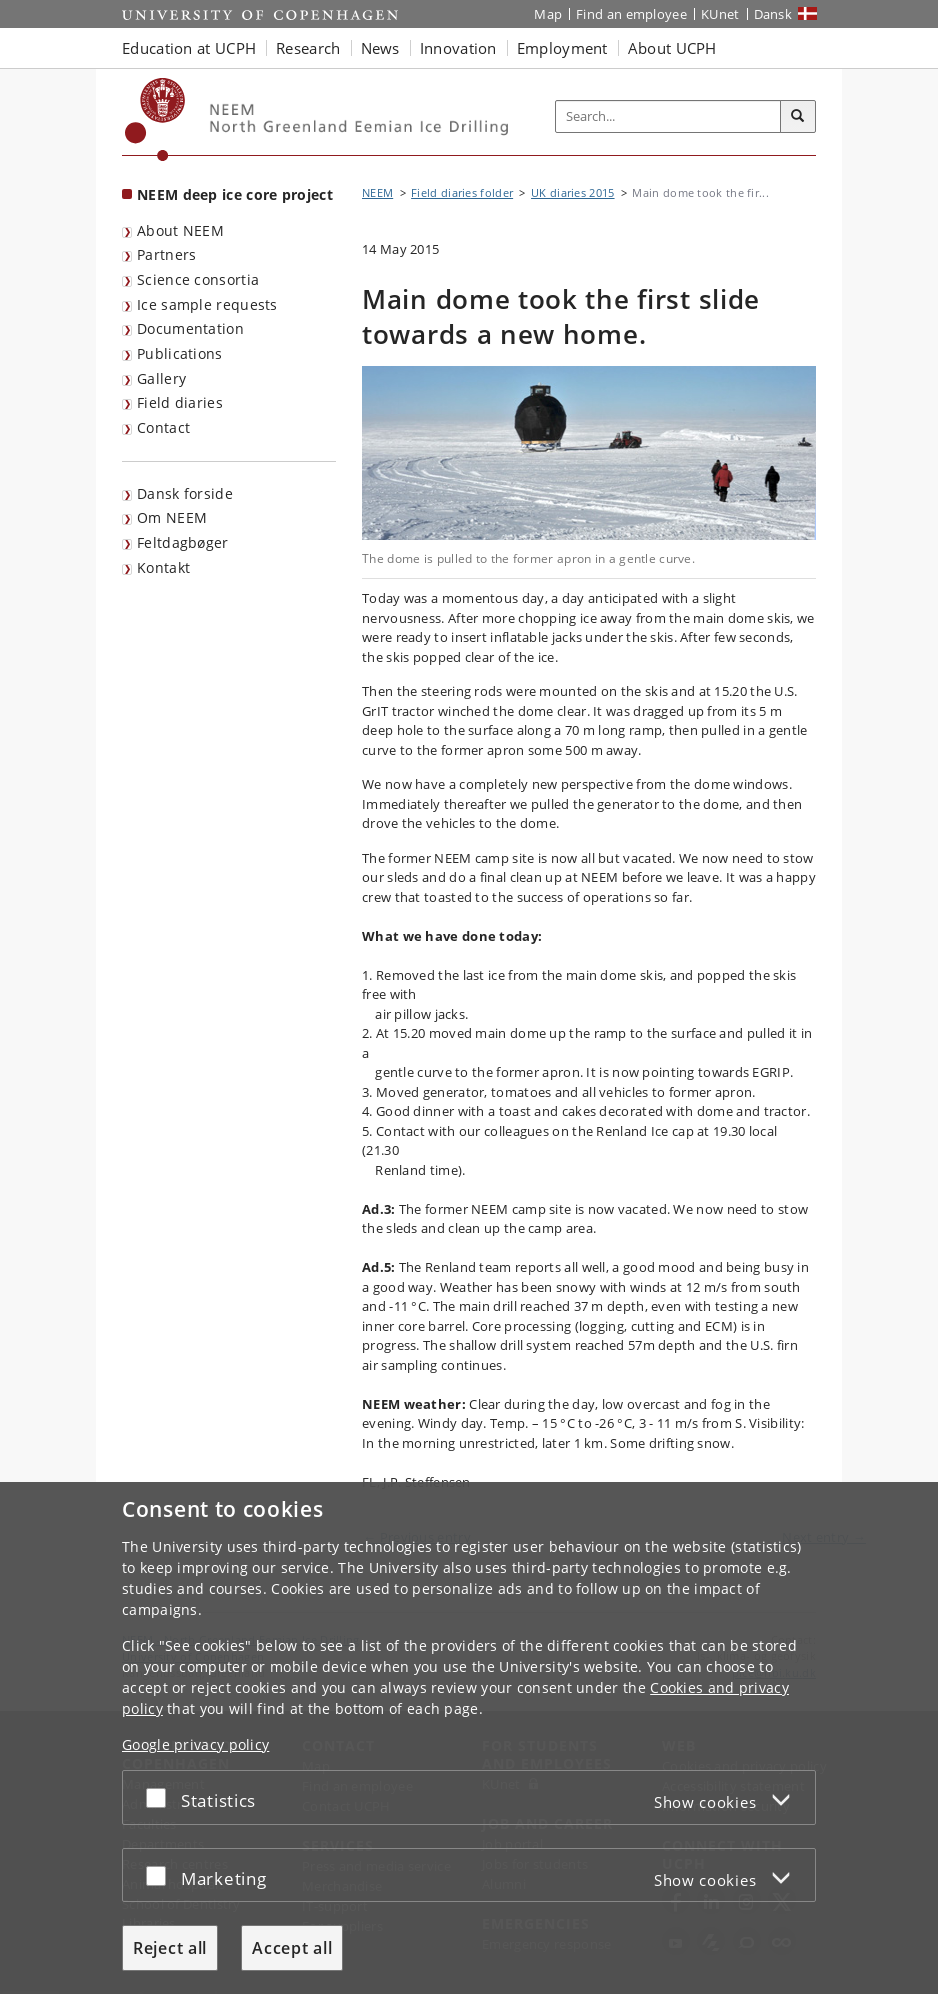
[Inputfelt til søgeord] (668, 116)
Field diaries (180, 402)
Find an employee (631, 14)
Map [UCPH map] (548, 14)
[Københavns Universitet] (155, 119)
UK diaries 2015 (573, 192)
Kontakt (163, 567)
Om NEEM (172, 517)
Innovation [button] (458, 48)
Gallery (161, 378)
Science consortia (198, 279)
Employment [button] (562, 48)
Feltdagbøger (183, 542)
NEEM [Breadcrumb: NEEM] (377, 192)
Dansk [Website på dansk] (773, 14)
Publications (180, 353)
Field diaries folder (462, 192)
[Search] (798, 117)
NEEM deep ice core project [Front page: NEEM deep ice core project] (235, 194)
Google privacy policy (195, 1744)
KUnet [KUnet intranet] (720, 14)
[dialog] (469, 1738)
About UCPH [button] (672, 48)
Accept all (292, 1948)
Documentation (190, 328)
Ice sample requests (207, 304)
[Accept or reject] (161, 1797)
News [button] (380, 48)
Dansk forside (185, 493)
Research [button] (308, 48)
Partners (166, 254)
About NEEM (180, 230)
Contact (163, 427)
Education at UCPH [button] (189, 48)
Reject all (170, 1948)
